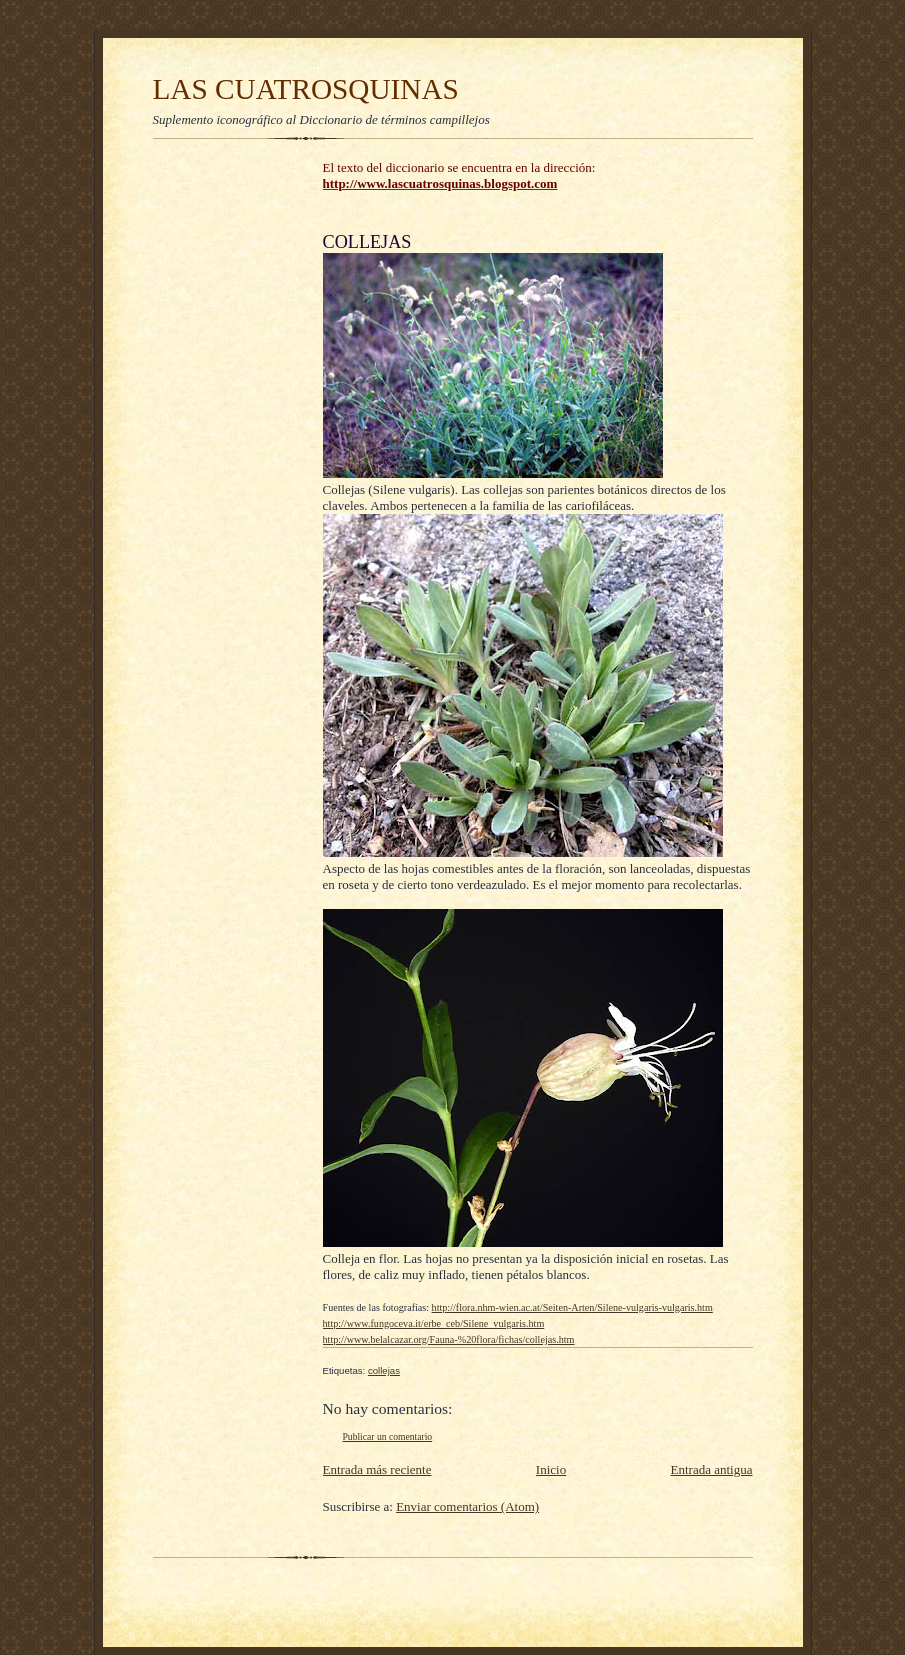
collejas (384, 1370)
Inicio (551, 1469)
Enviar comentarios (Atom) (467, 1506)
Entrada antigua (712, 1469)
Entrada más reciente (377, 1469)
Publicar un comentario (388, 1436)
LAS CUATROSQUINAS (306, 89)
